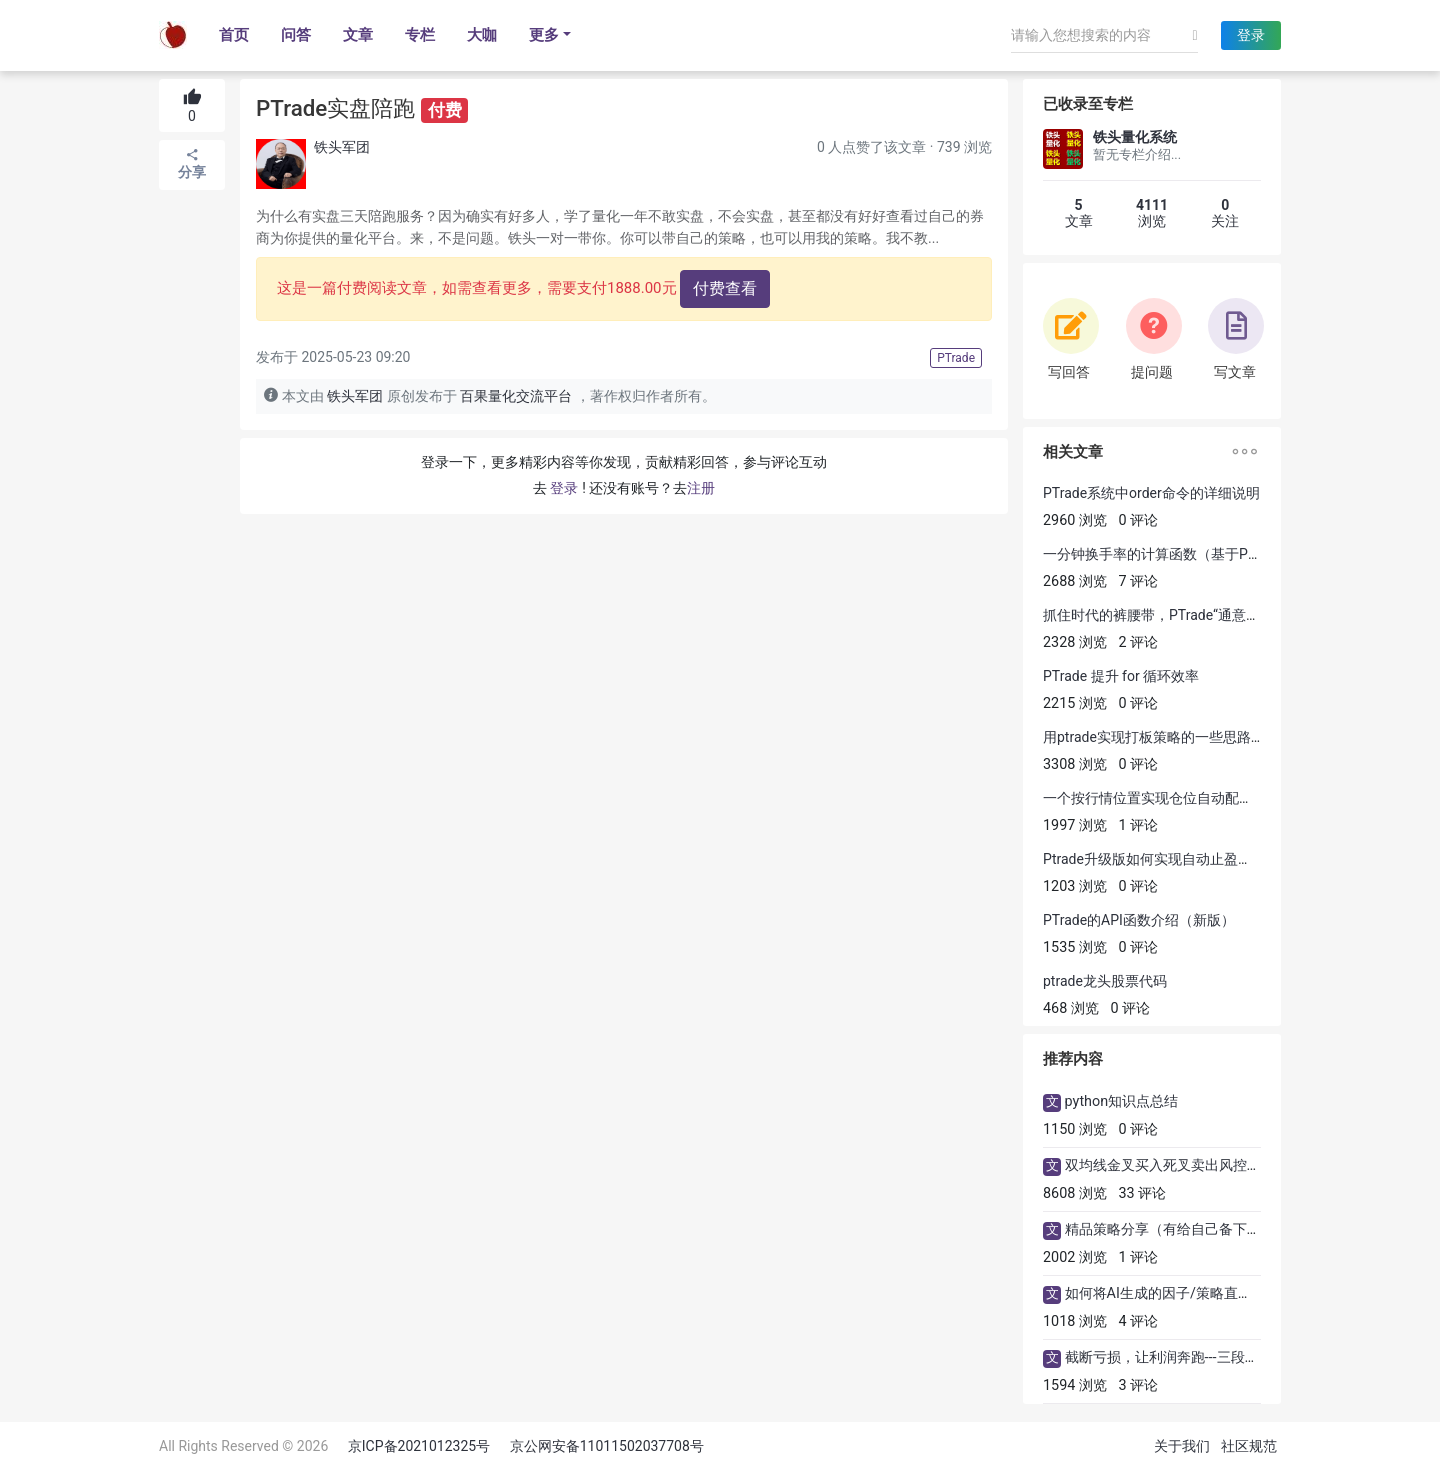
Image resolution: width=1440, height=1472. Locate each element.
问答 (296, 35)
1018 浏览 (1075, 1321)
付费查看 (725, 288)
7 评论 (1139, 581)
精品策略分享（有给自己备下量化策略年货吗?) (1211, 1229)
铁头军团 (342, 147)
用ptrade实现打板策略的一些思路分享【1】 (1179, 737)
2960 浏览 (1075, 520)
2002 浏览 (1075, 1257)
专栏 (420, 35)
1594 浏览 (1075, 1385)
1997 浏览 (1075, 825)
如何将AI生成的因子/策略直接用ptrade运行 (1200, 1293)
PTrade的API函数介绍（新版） (1139, 920)
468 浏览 (1071, 1008)
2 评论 (1139, 642)
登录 (1251, 35)
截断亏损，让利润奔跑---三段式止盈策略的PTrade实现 (1233, 1357)
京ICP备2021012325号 (419, 1446)
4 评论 (1139, 1321)
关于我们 (1182, 1446)
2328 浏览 (1075, 642)
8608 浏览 (1075, 1193)
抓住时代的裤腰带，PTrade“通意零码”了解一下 (1189, 615)
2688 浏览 (1075, 581)
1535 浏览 (1075, 947)
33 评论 (1143, 1193)
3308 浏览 (1075, 764)
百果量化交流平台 (516, 396)
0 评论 (1139, 520)
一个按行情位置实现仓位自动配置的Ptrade (1175, 798)
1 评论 (1139, 825)
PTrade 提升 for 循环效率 (1121, 676)
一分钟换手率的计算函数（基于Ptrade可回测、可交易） (1217, 554)
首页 (234, 35)
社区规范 (1249, 1446)
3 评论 (1139, 1385)
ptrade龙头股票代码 (1105, 981)
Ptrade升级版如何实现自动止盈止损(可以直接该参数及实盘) (1229, 859)
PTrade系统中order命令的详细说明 (1151, 493)
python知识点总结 (1122, 1101)
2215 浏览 (1075, 703)
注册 (701, 488)
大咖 (482, 35)
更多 (544, 35)
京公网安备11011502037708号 (607, 1446)
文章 (358, 35)
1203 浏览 (1075, 886)
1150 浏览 (1075, 1129)
